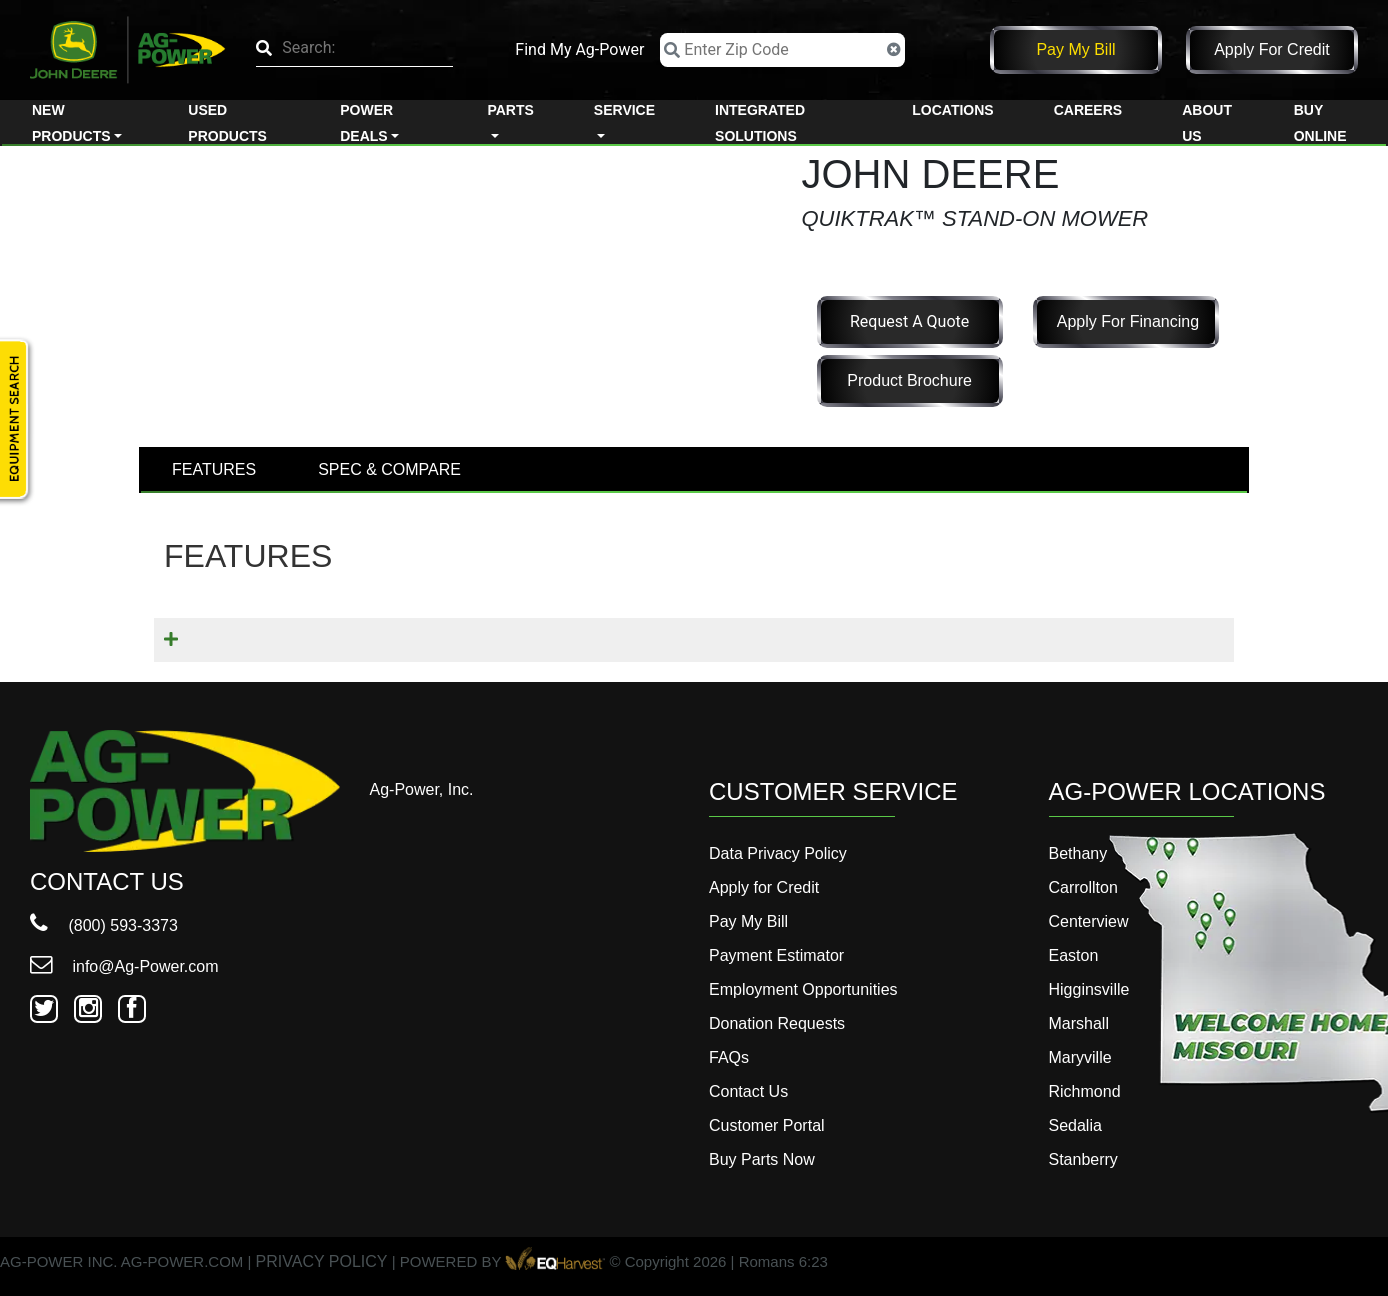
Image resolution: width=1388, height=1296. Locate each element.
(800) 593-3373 (104, 925)
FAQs (729, 1057)
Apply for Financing (1128, 321)
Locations (952, 110)
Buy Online (1320, 123)
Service (624, 110)
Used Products (227, 123)
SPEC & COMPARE (389, 469)
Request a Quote (909, 321)
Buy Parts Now (762, 1159)
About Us (1207, 123)
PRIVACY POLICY (322, 1262)
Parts (510, 110)
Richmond (1085, 1091)
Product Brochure (909, 380)
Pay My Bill (1075, 49)
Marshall (1079, 1023)
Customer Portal (767, 1125)
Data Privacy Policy (778, 853)
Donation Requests (777, 1023)
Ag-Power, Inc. (422, 789)
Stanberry (1083, 1159)
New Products (71, 123)
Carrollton (1083, 887)
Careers (1088, 110)
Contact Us (748, 1091)
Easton (1074, 955)
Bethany (1078, 853)
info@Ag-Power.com (124, 966)
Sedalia (1075, 1125)
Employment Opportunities (803, 989)
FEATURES (214, 469)
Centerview (1089, 921)
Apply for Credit (1272, 49)
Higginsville (1089, 989)
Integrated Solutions (760, 123)
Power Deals (366, 123)
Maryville (1080, 1057)
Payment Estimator (776, 955)
